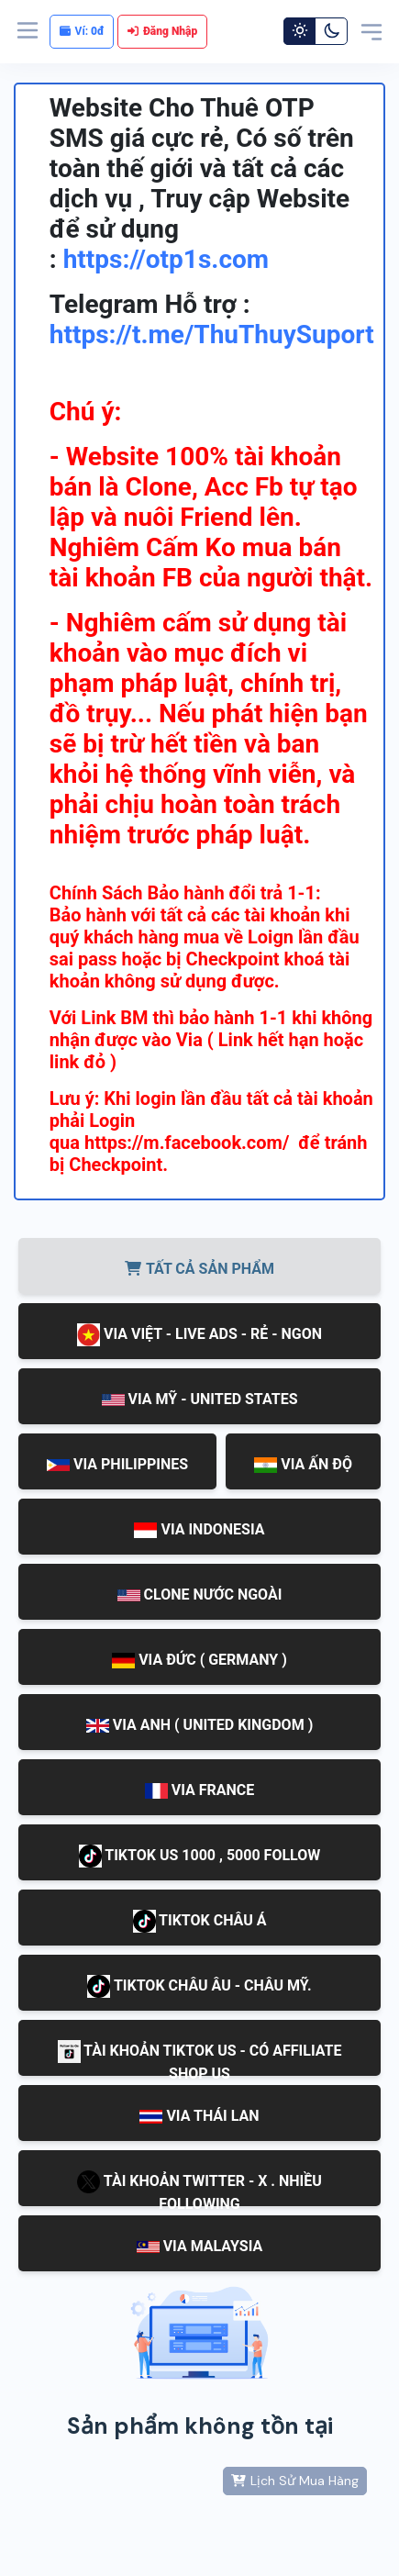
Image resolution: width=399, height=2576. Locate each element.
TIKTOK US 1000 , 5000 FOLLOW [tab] (200, 1856)
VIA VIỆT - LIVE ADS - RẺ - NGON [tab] (199, 1334)
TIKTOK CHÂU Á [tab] (200, 1921)
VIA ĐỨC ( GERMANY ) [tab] (199, 1659)
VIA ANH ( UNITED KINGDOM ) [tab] (200, 1725)
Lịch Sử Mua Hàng (295, 2480)
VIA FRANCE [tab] (200, 1790)
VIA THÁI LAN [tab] (199, 2115)
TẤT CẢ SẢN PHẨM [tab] (199, 1268)
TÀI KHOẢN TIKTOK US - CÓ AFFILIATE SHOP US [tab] (200, 2058)
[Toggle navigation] (371, 31)
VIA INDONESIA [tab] (199, 1529)
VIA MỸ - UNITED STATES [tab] (200, 1399)
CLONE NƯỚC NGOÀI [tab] (200, 1594)
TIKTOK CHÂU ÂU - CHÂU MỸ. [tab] (199, 1986)
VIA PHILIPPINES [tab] (117, 1464)
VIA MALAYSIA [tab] (200, 2246)
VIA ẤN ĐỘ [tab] (303, 1464)
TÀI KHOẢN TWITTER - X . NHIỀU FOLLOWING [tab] (199, 2188)
